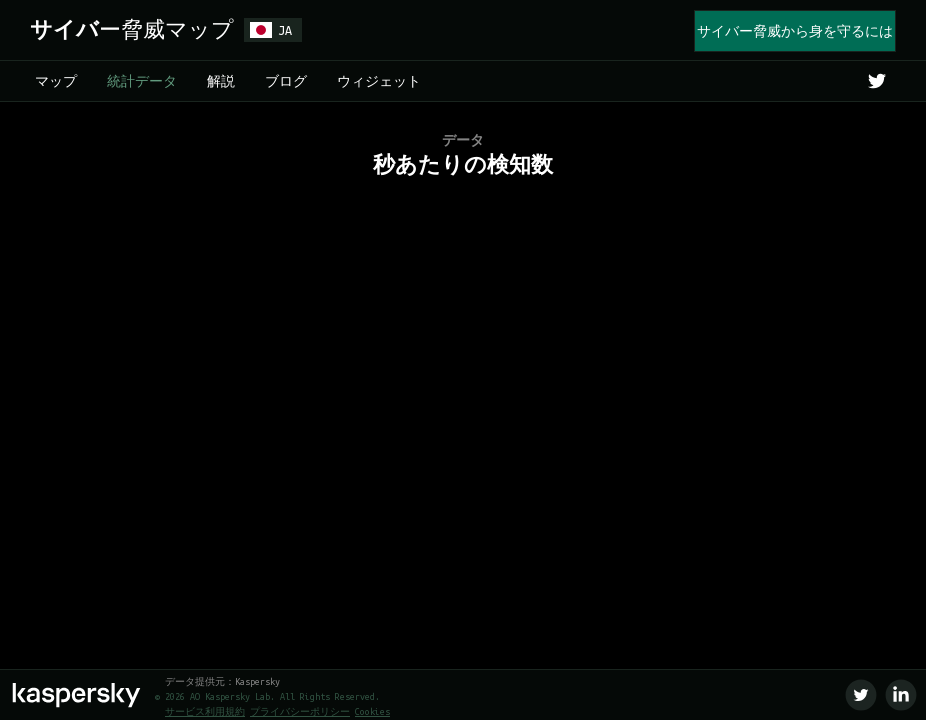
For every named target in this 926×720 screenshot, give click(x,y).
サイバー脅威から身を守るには (795, 31)
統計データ (142, 81)
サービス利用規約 (205, 712)
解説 (221, 81)
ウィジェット (379, 81)
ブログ (286, 81)
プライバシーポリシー (300, 712)
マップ (56, 81)
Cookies (372, 712)
